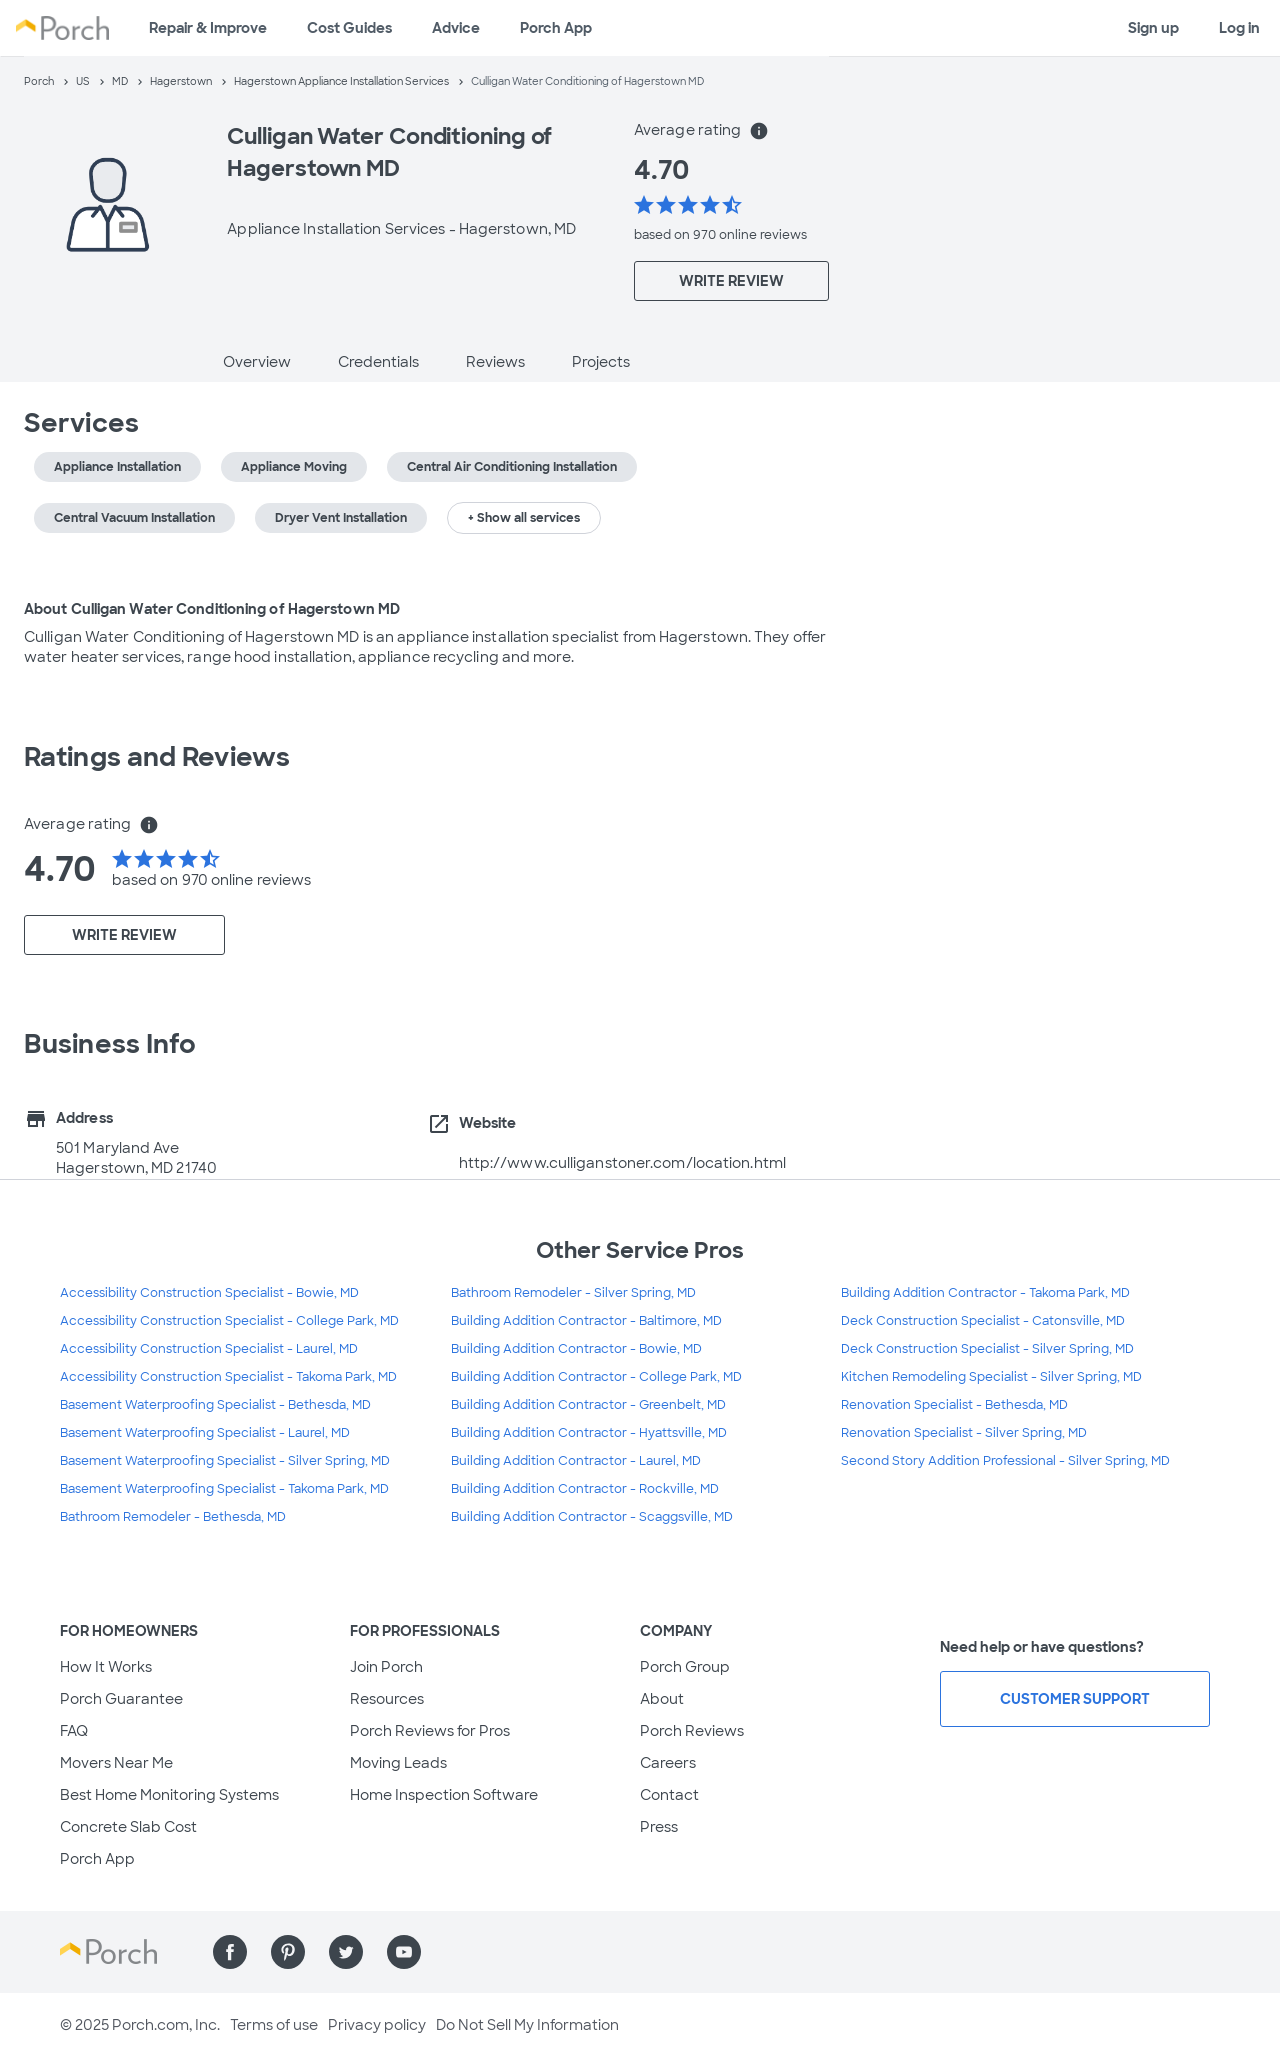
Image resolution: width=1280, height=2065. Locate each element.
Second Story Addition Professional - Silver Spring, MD (1005, 1461)
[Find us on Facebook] (230, 1952)
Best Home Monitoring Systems (169, 1795)
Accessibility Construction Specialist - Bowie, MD (209, 1293)
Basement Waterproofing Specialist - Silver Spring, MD (225, 1461)
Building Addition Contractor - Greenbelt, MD (588, 1405)
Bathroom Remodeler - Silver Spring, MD (573, 1293)
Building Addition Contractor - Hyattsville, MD (589, 1433)
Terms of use (274, 2025)
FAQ (74, 1731)
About (662, 1699)
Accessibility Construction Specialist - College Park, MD (229, 1321)
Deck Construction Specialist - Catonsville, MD (983, 1321)
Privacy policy (377, 2025)
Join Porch (386, 1667)
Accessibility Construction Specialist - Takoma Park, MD (228, 1377)
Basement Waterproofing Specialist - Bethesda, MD (215, 1405)
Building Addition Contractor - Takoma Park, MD (985, 1293)
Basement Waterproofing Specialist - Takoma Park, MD (224, 1489)
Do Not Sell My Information (527, 2025)
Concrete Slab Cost (128, 1827)
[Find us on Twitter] (346, 1952)
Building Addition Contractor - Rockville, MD (585, 1489)
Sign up (1153, 28)
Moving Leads (398, 1763)
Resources (387, 1699)
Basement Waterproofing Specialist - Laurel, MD (205, 1433)
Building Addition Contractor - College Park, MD (596, 1377)
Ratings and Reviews (157, 757)
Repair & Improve (208, 28)
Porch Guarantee (121, 1699)
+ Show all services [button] (524, 518)
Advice (456, 28)
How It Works (106, 1667)
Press (659, 1827)
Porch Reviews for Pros (430, 1731)
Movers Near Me (116, 1763)
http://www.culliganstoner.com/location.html (622, 1163)
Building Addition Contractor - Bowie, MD (576, 1349)
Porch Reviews (692, 1731)
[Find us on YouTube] (404, 1952)
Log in (1239, 28)
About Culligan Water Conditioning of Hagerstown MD (212, 609)
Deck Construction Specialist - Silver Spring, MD (987, 1349)
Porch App (556, 28)
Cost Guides (349, 28)
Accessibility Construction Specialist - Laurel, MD (209, 1349)
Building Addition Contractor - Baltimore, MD (586, 1321)
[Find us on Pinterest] (288, 1952)
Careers (668, 1763)
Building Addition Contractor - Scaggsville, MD (592, 1517)
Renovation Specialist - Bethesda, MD (954, 1405)
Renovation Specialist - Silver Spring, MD (964, 1433)
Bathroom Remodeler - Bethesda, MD (173, 1517)
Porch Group (685, 1667)
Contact (669, 1795)
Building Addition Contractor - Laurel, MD (576, 1461)
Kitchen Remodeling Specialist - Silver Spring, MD (991, 1377)
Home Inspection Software (444, 1795)
